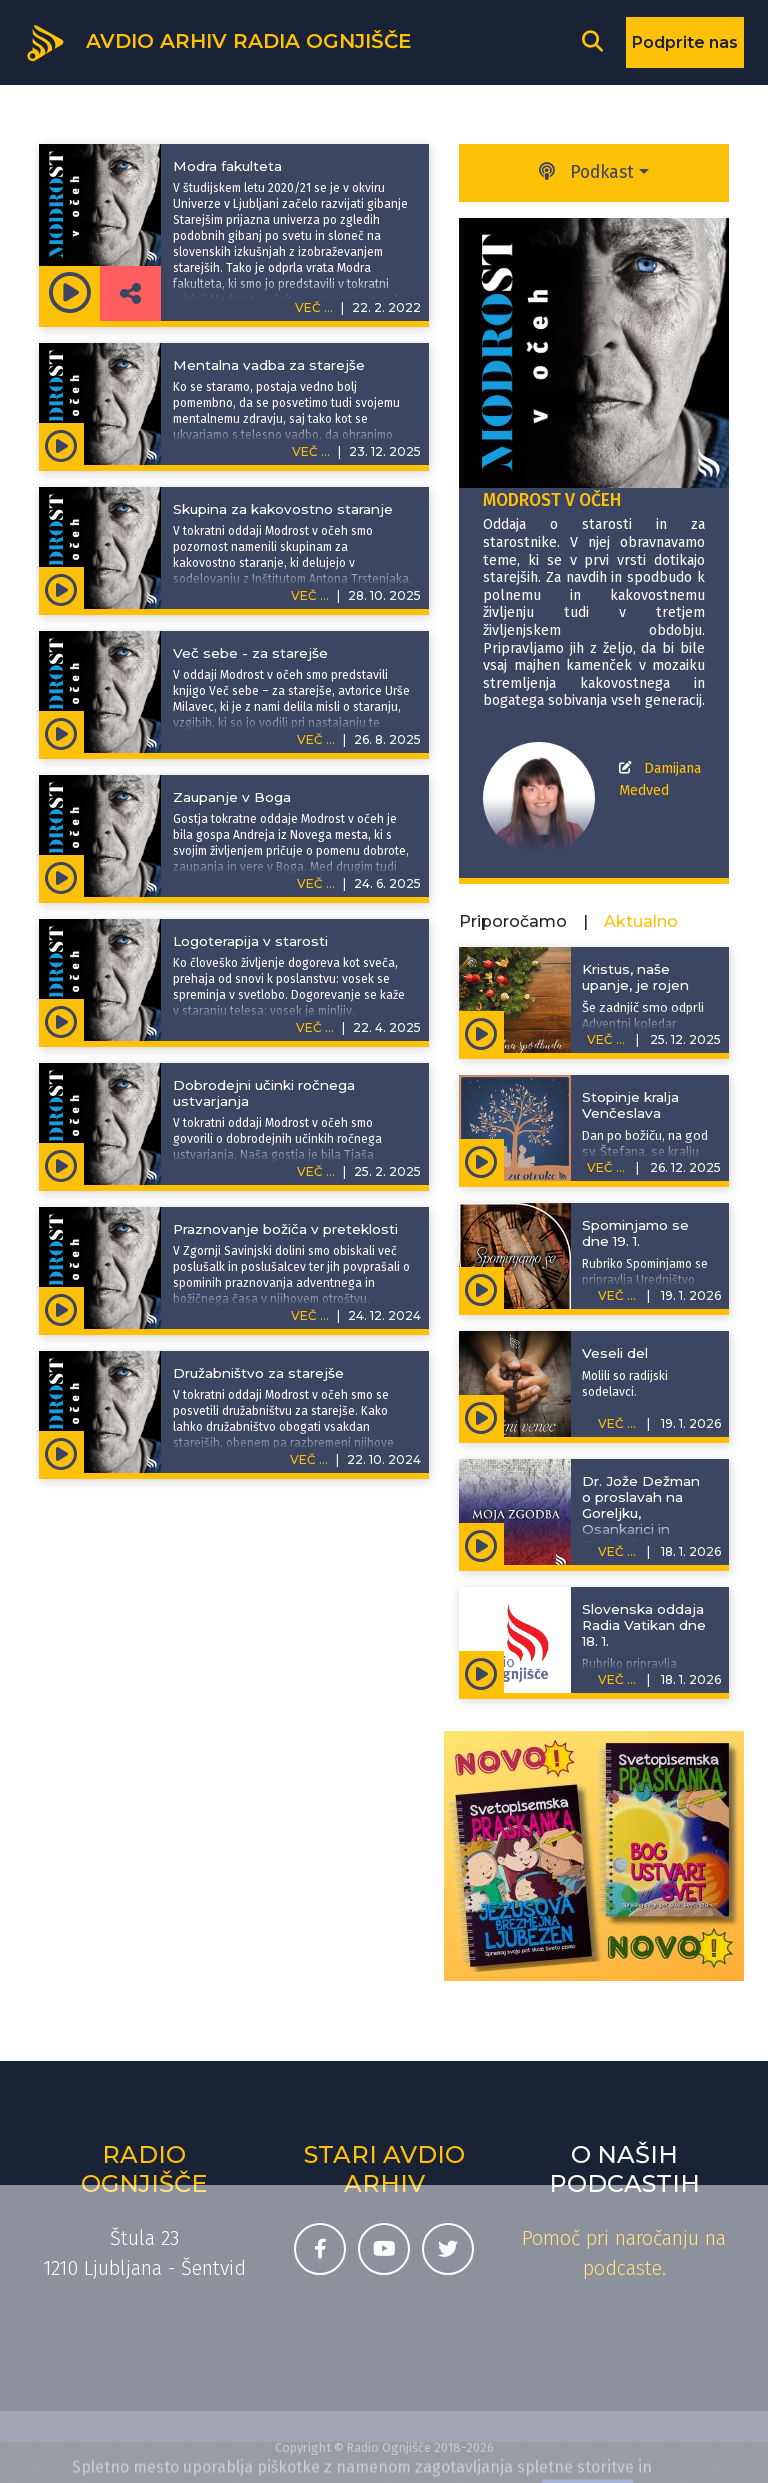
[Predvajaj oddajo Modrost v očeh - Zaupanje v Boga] (61, 876)
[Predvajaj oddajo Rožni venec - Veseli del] (481, 1416)
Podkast (586, 172)
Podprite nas (685, 42)
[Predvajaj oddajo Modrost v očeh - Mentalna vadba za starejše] (61, 444)
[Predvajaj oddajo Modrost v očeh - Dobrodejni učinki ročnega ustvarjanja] (61, 1164)
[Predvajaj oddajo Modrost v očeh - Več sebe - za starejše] (61, 732)
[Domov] (218, 41)
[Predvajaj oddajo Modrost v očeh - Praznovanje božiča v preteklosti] (61, 1308)
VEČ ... (311, 451)
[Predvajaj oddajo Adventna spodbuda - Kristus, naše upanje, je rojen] (481, 1032)
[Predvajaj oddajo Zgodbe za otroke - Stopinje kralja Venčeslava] (481, 1160)
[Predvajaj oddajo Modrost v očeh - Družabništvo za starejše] (61, 1452)
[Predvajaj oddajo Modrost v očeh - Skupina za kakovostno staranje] (61, 588)
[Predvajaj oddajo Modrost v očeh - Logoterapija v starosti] (61, 1020)
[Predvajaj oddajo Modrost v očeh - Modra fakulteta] (69, 293)
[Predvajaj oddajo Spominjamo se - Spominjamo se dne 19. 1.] (481, 1288)
